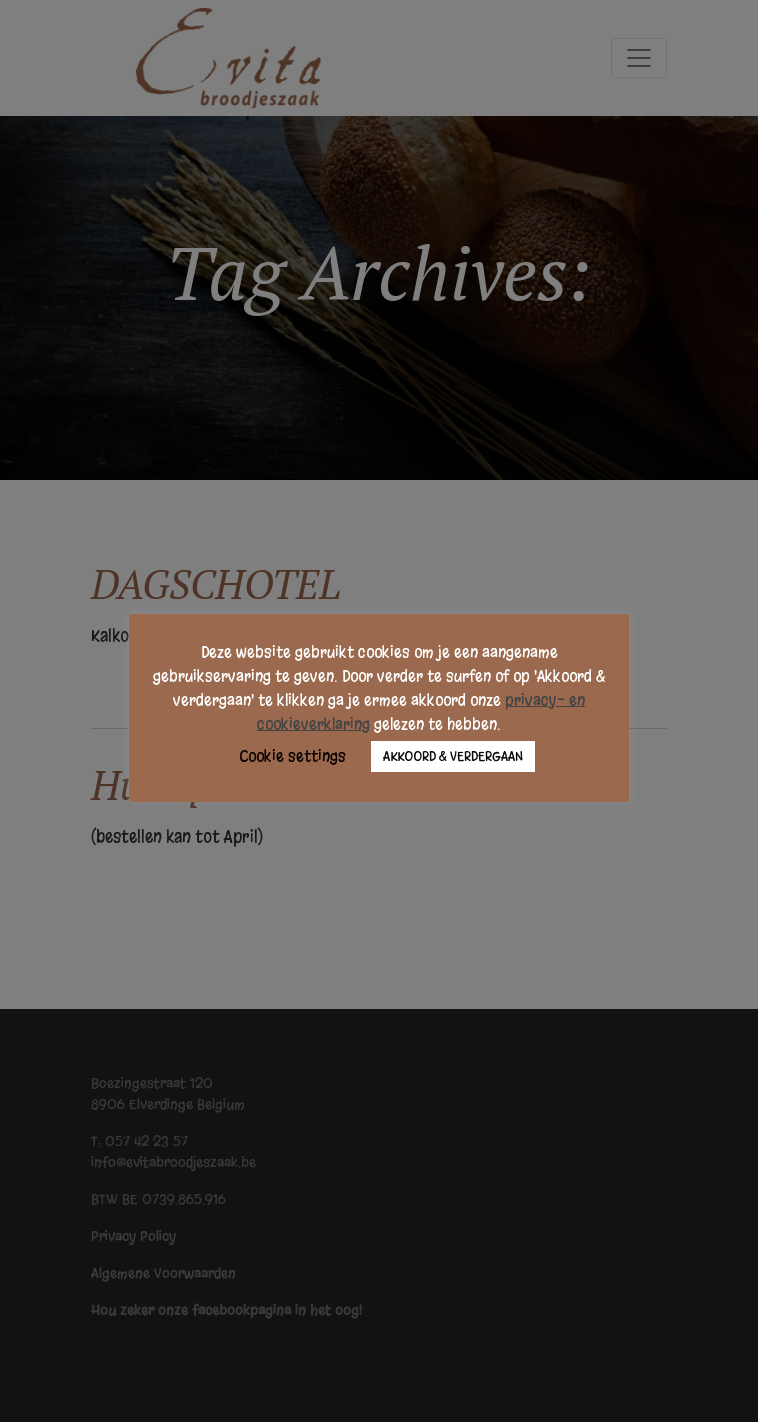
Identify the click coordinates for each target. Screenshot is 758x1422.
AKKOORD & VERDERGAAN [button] (453, 756)
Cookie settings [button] (292, 756)
